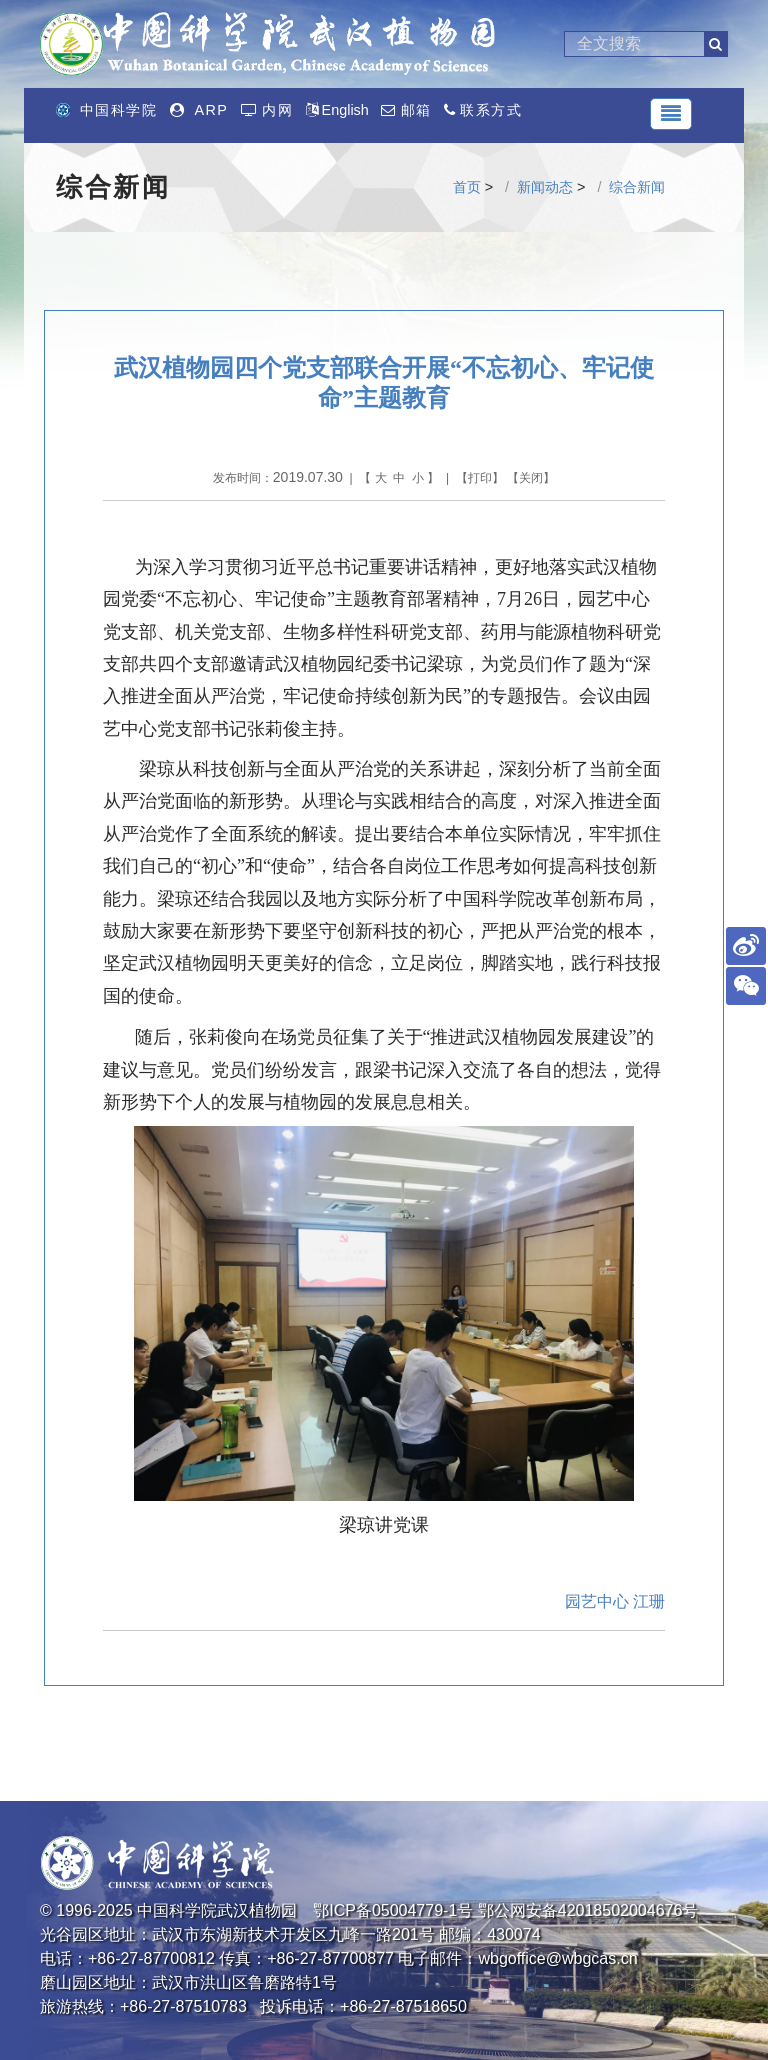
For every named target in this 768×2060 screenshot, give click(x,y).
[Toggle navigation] (671, 114)
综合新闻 (637, 187)
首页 (467, 187)
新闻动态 (545, 187)
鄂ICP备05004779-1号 (393, 1910)
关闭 (531, 478)
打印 (480, 478)
